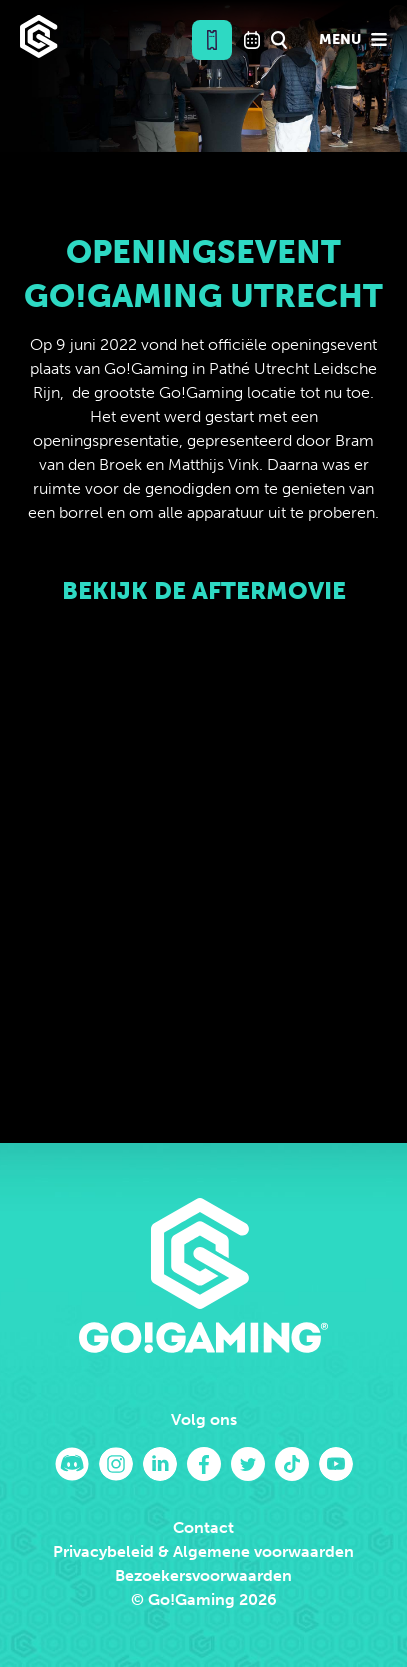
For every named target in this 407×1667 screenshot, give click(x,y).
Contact (203, 1527)
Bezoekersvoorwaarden (203, 1575)
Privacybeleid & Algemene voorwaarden (203, 1551)
